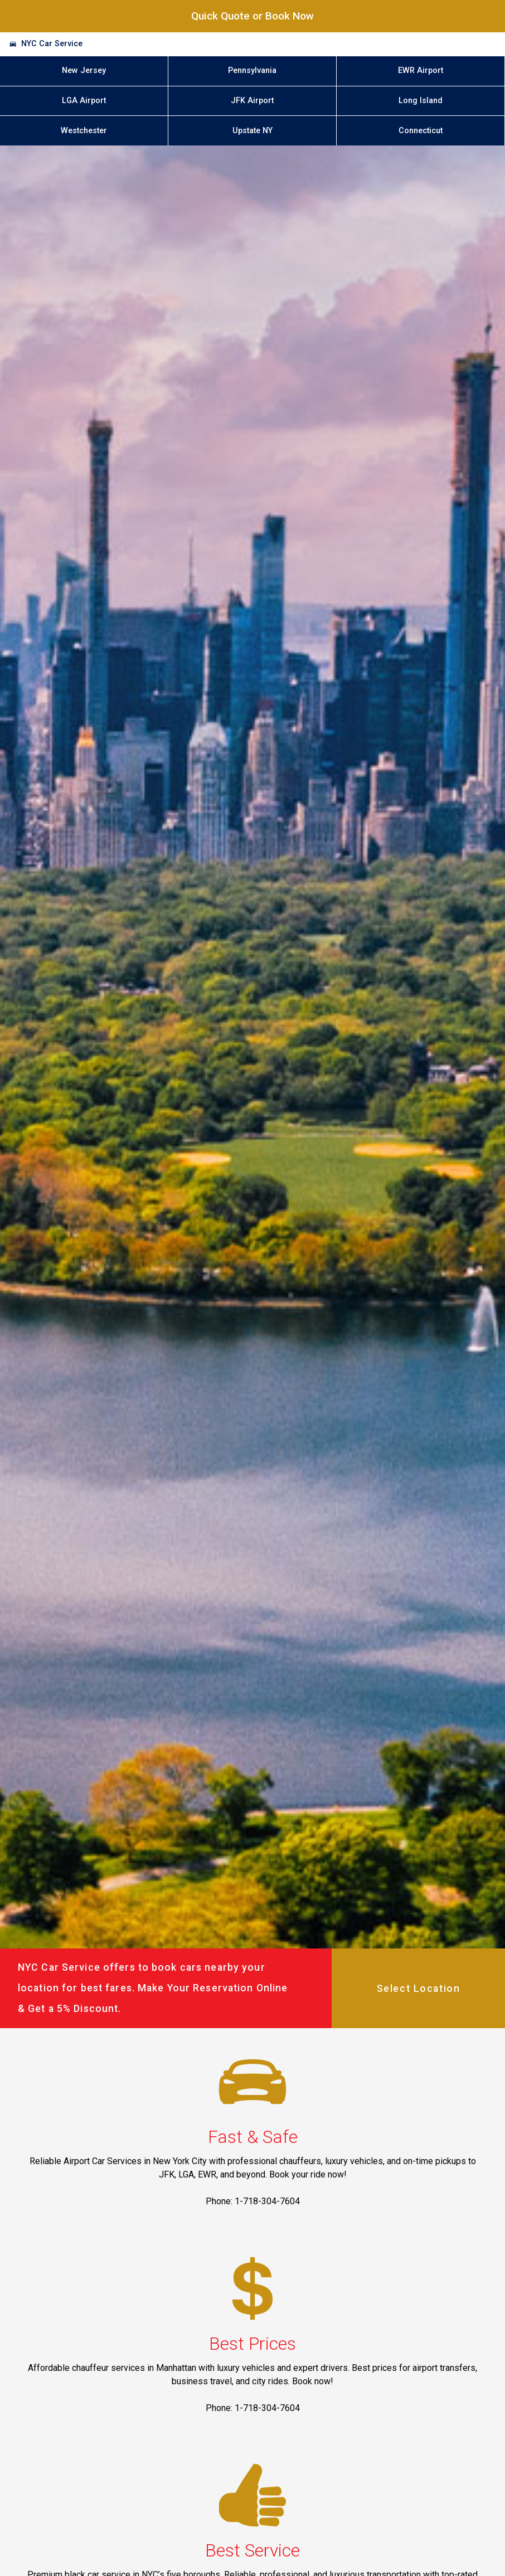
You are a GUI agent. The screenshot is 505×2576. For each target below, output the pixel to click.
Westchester (84, 130)
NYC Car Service (51, 43)
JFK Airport (252, 100)
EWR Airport (420, 70)
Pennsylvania (252, 70)
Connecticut (421, 130)
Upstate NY (252, 130)
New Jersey (84, 70)
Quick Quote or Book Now (252, 15)
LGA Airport (84, 100)
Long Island (421, 100)
